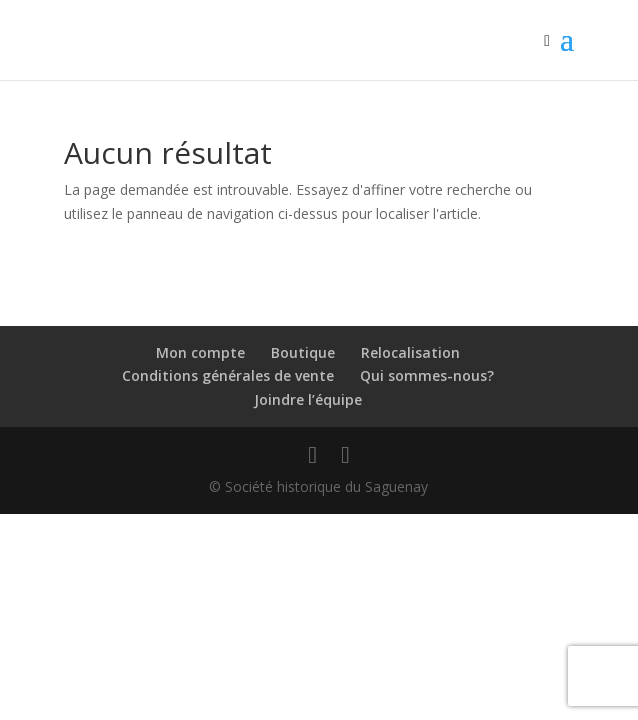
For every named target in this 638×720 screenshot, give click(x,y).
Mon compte (200, 352)
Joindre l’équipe (308, 399)
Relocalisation (410, 352)
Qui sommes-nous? (427, 375)
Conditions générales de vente (228, 375)
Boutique (303, 352)
